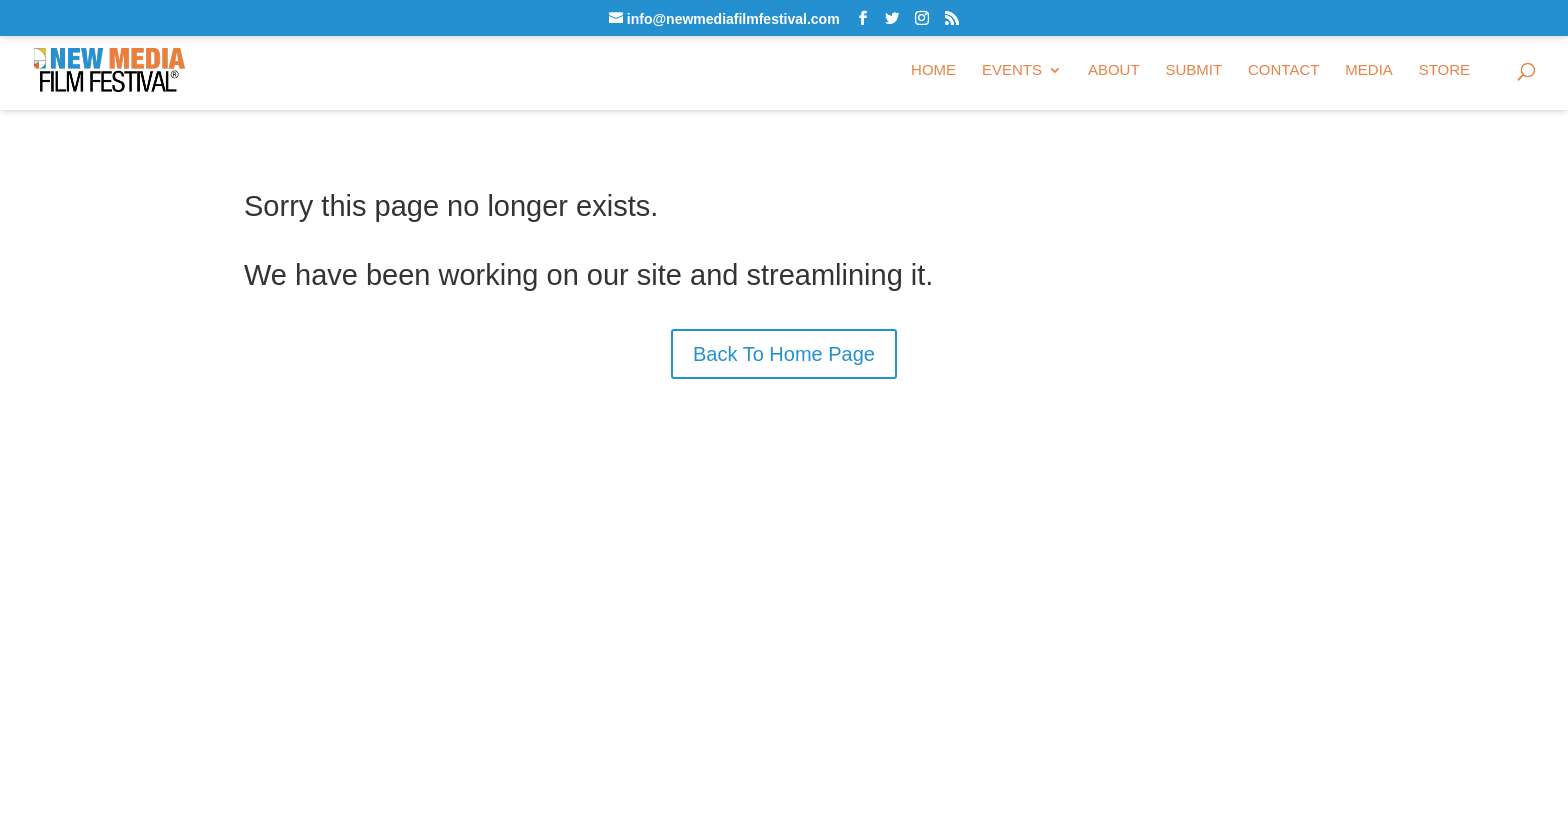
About (1114, 70)
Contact (1283, 70)
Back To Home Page (784, 354)
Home (933, 70)
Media (1369, 70)
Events (1012, 70)
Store (1444, 70)
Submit (1193, 70)
